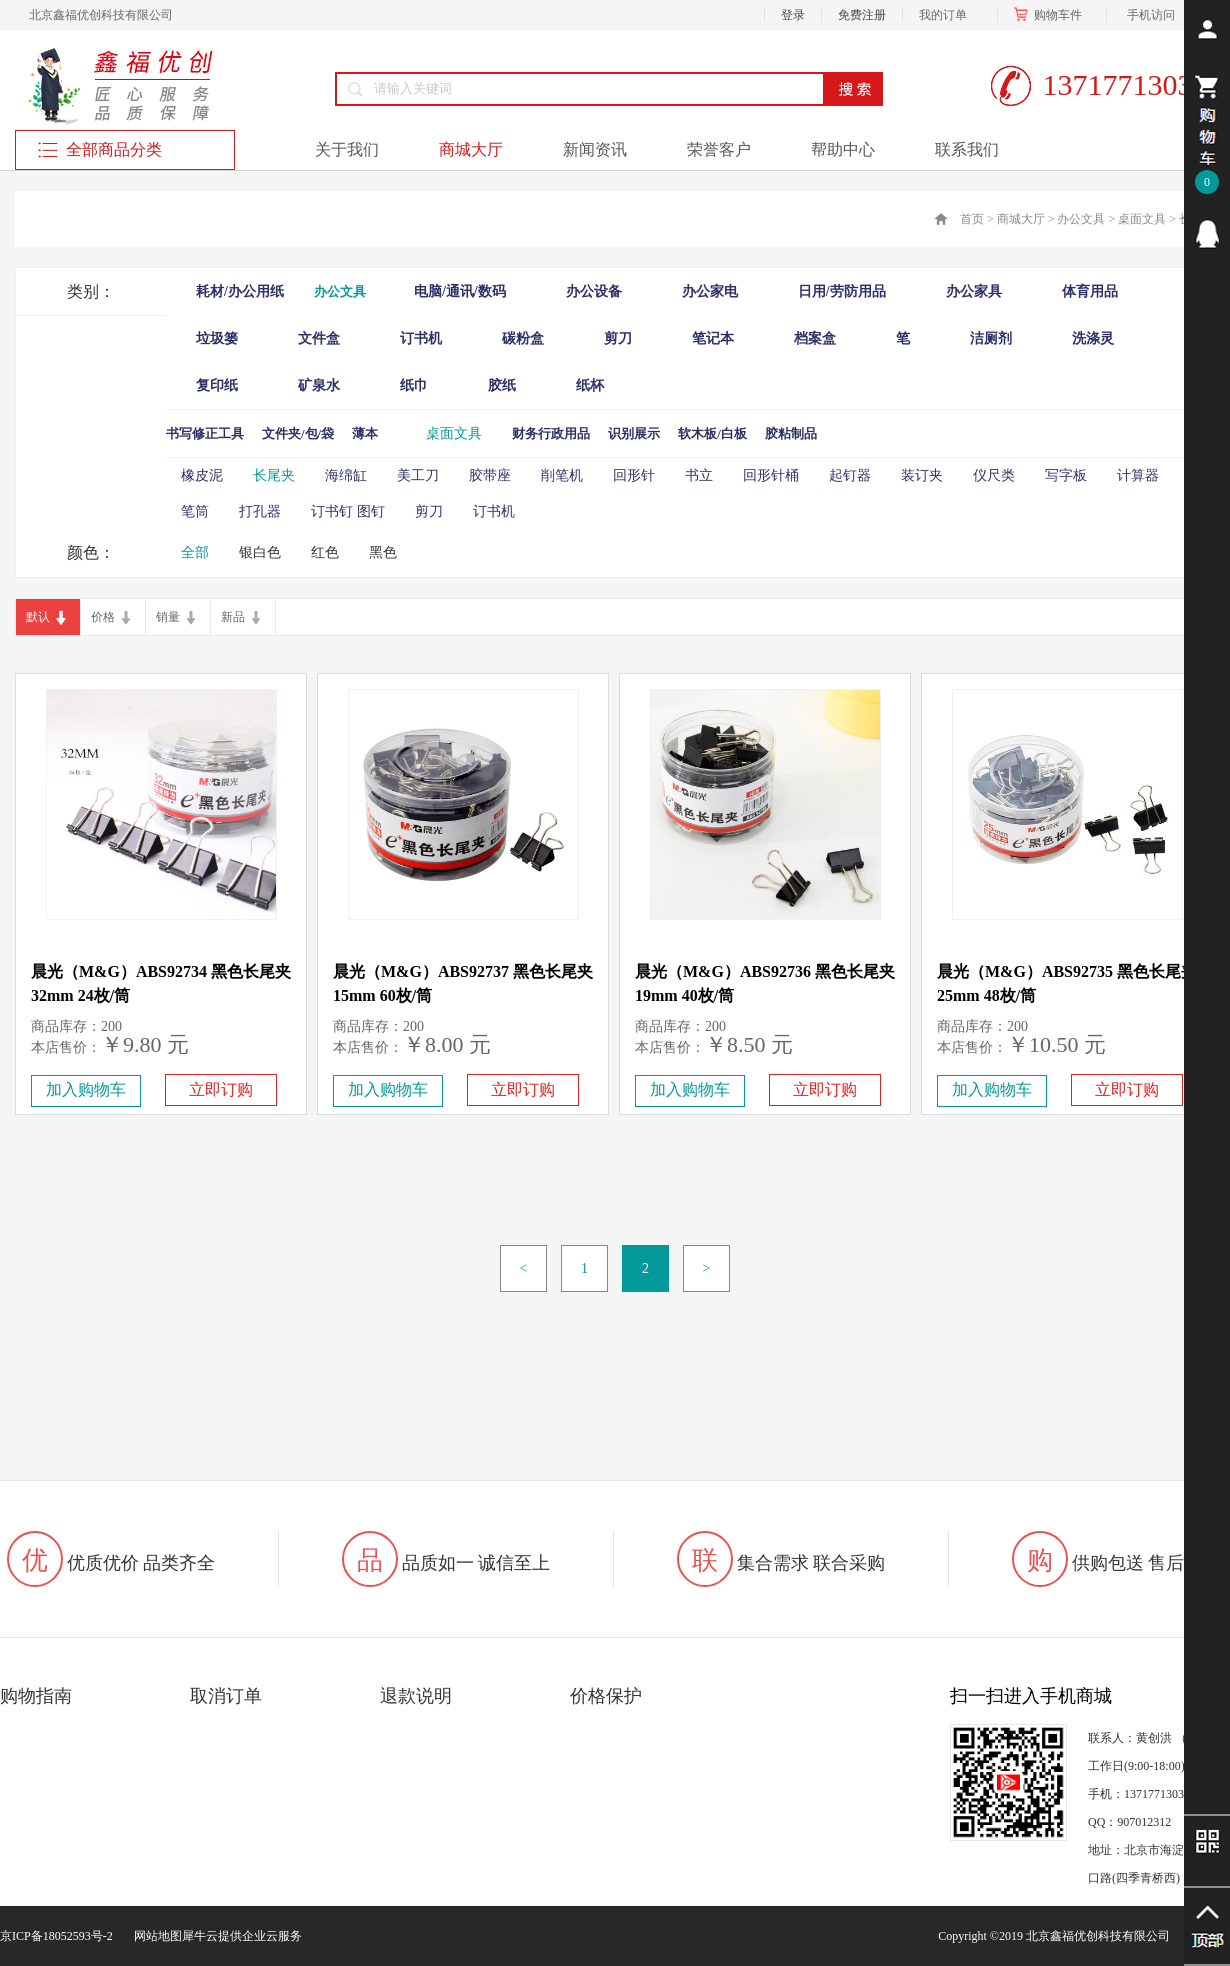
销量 (168, 617)
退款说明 (416, 1696)
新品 (233, 617)
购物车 (1052, 15)
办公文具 (1081, 219)
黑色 (383, 552)
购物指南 (36, 1696)
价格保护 (606, 1696)
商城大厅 (1021, 219)
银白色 (260, 552)
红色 (325, 552)
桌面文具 (1142, 219)
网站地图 (155, 1936)
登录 (793, 15)
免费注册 (862, 15)
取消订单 (226, 1696)
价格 (103, 617)
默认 (38, 617)
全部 (195, 552)
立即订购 (221, 1089)
